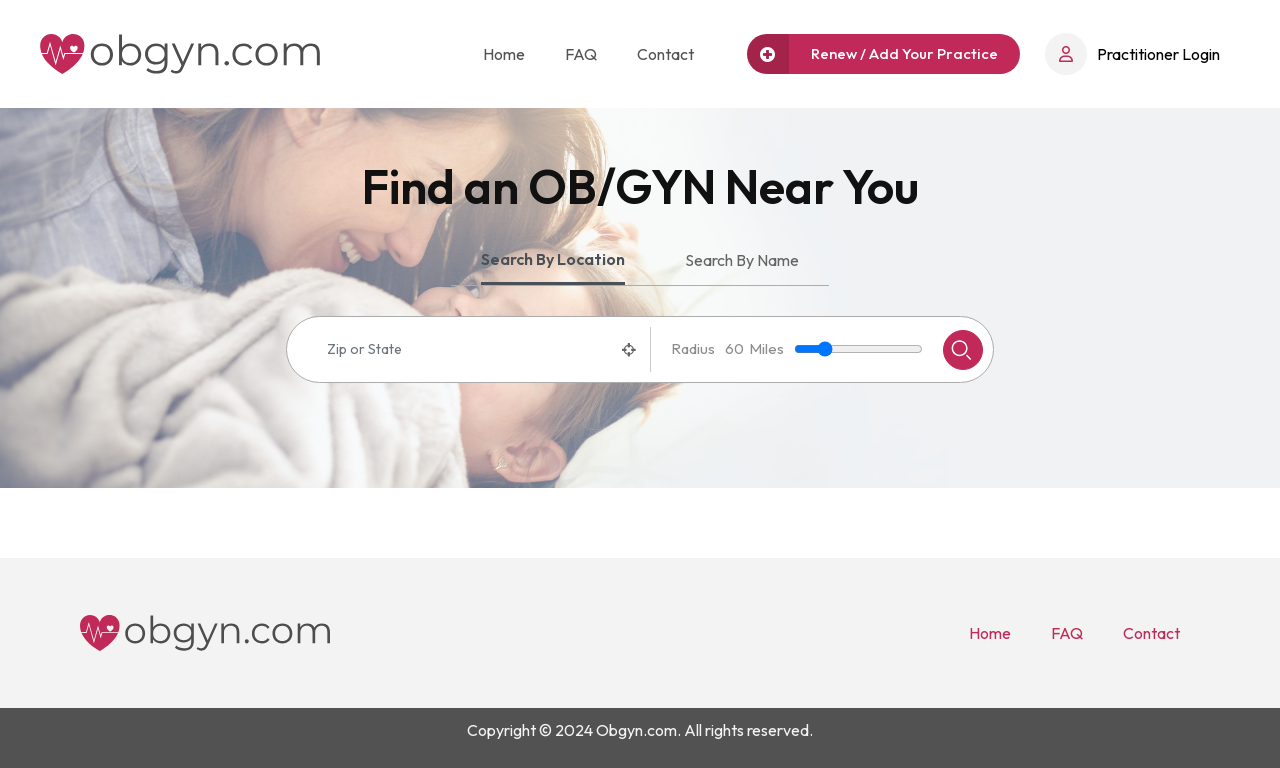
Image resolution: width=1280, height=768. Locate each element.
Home (504, 54)
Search (961, 350)
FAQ (581, 54)
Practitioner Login (1132, 54)
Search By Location (553, 259)
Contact (665, 54)
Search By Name (742, 260)
